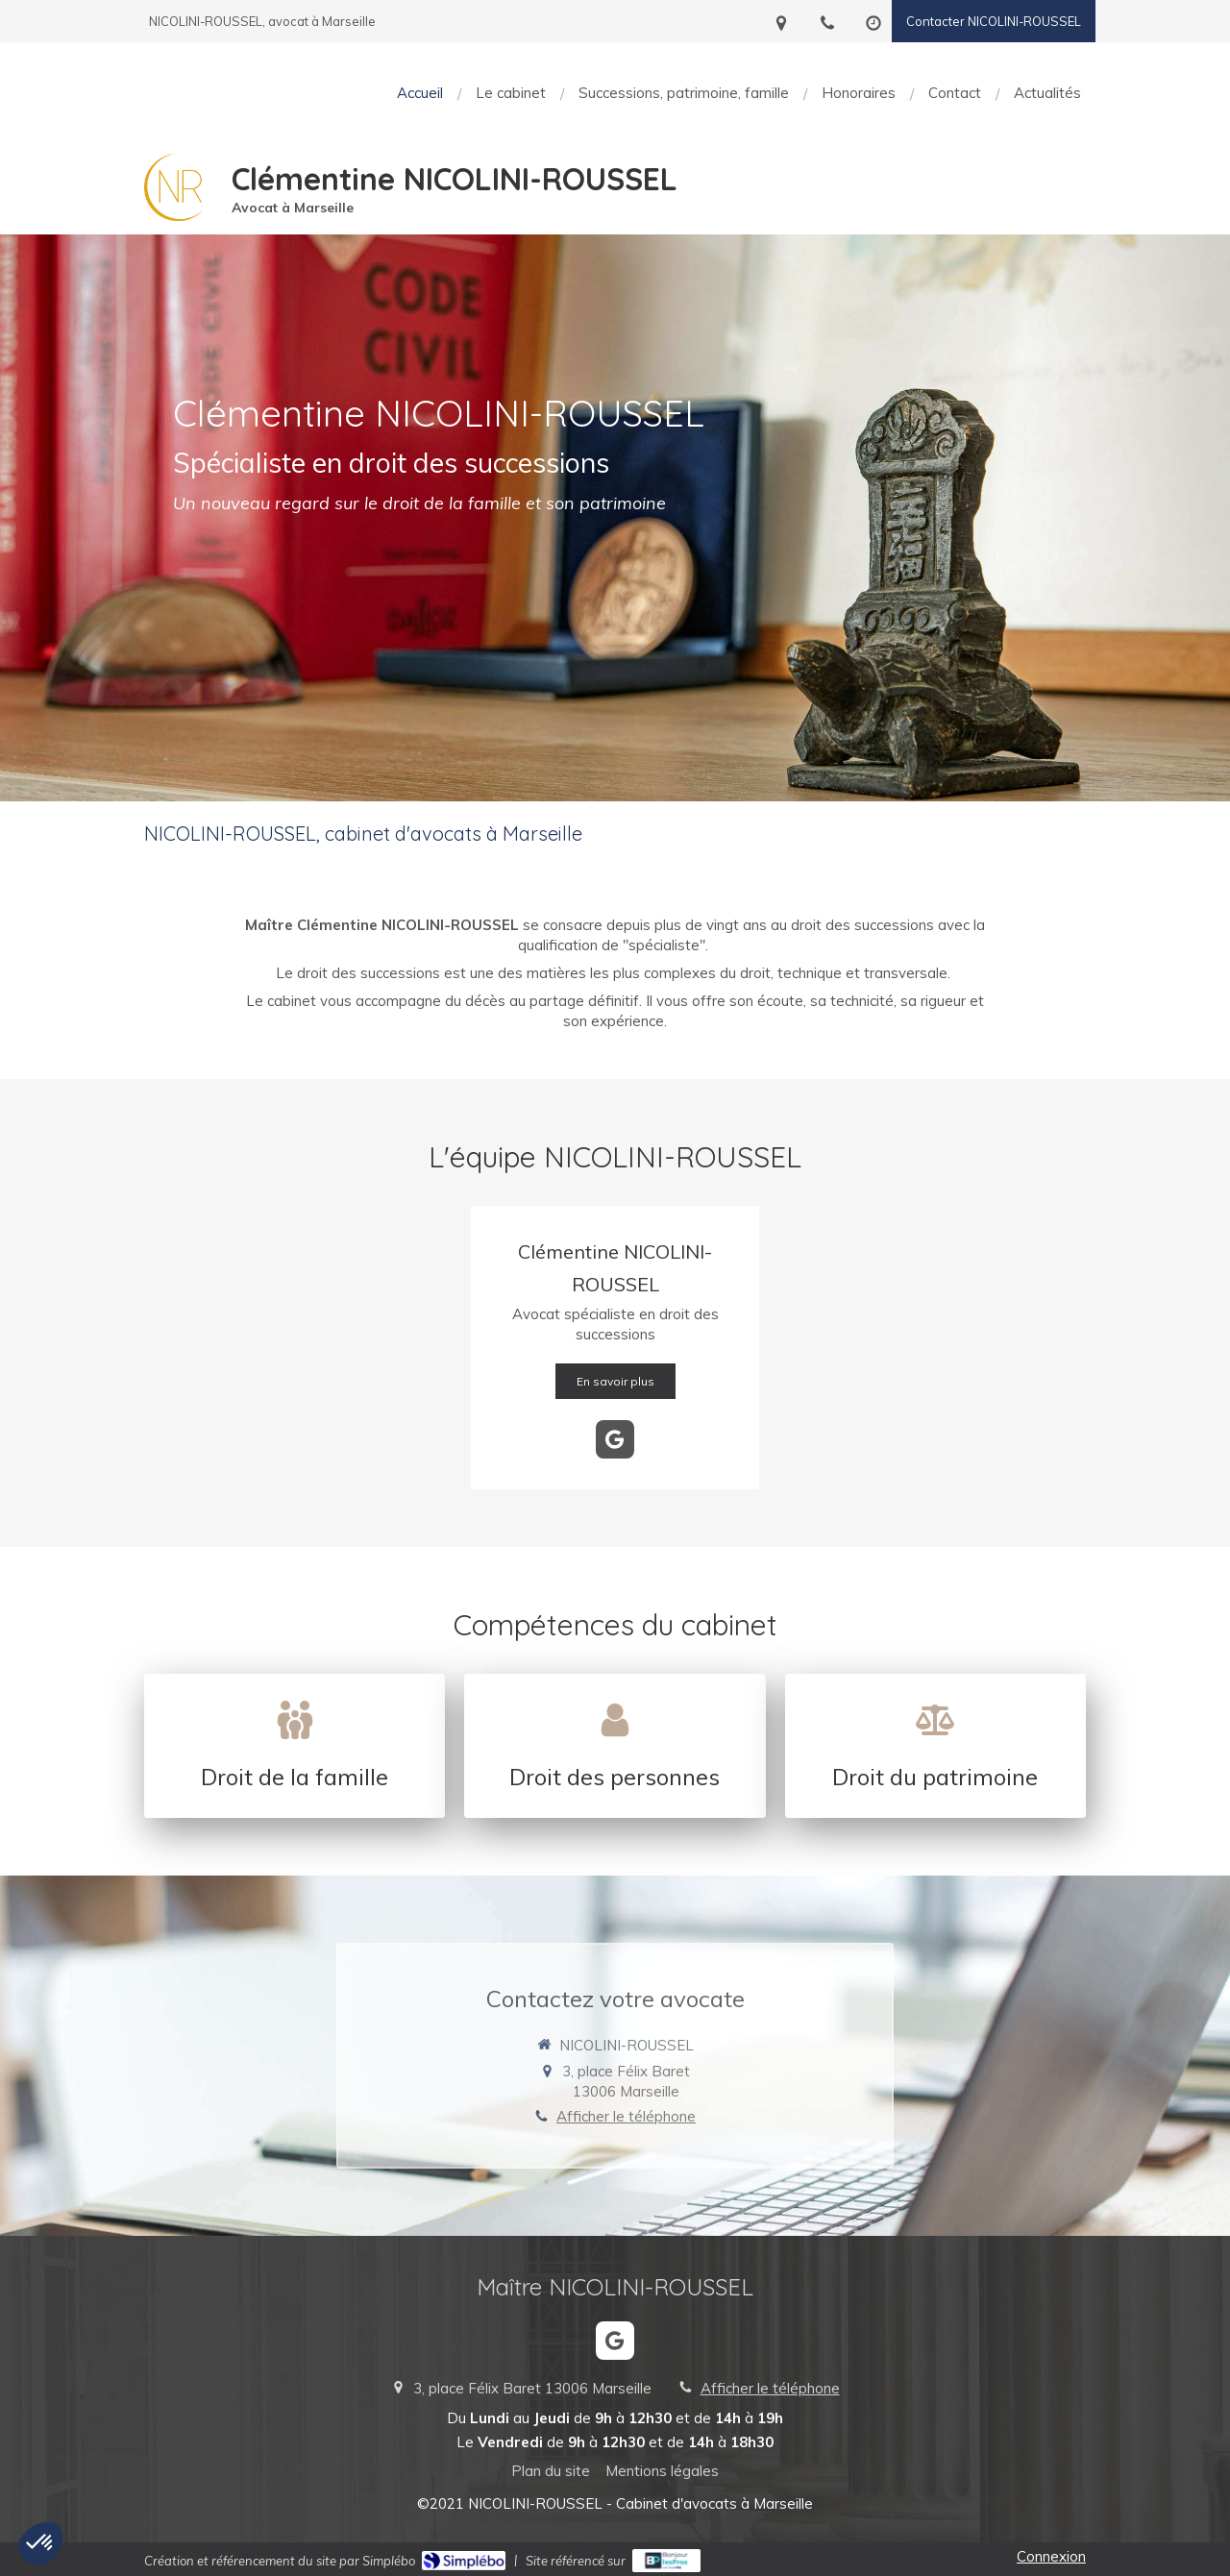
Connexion (1051, 2556)
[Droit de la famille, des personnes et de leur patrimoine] (294, 1746)
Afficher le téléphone (626, 2116)
